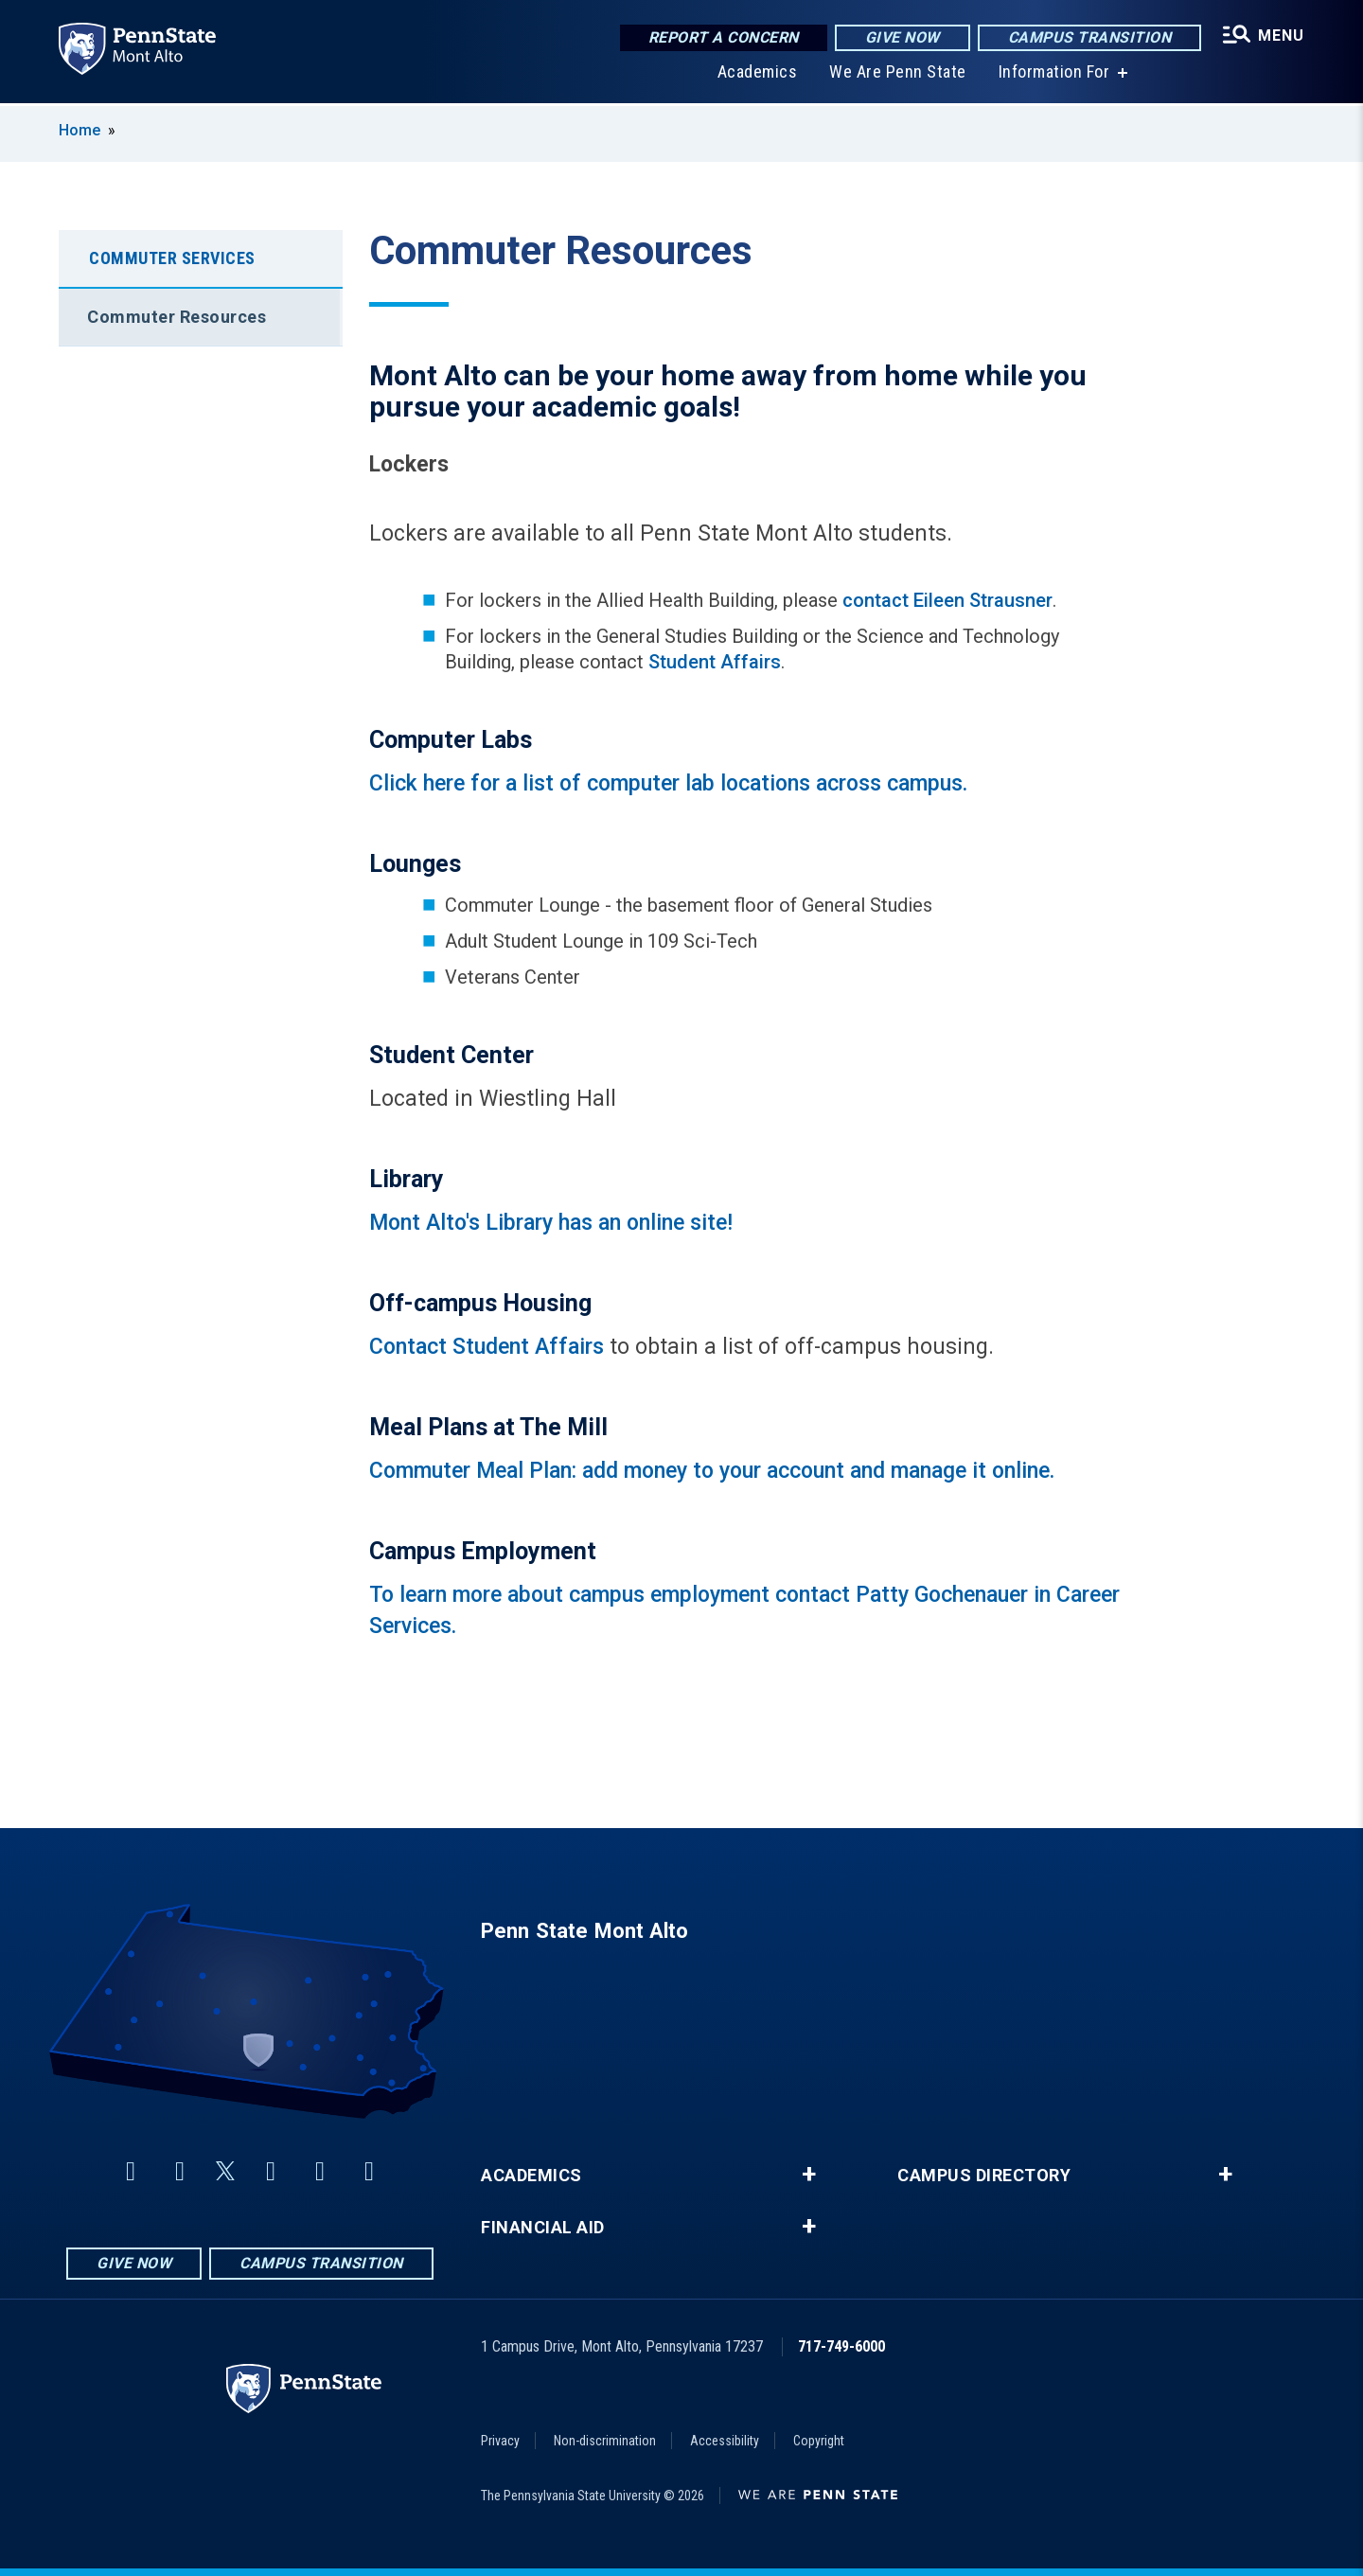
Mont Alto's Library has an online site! (551, 1222)
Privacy (500, 2440)
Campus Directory (984, 2175)
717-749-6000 (841, 2346)
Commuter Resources (176, 317)
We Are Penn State (897, 75)
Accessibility (724, 2440)
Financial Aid (543, 2227)
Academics (757, 75)
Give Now (902, 37)
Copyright (818, 2440)
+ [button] (809, 2174)
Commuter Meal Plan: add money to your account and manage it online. (711, 1470)
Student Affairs (714, 661)
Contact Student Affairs (486, 1346)
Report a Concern (723, 37)
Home (79, 130)
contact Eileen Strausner (947, 600)
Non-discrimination (605, 2440)
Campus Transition (1090, 37)
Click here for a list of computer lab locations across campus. (671, 783)
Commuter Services (172, 258)
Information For (1054, 75)
